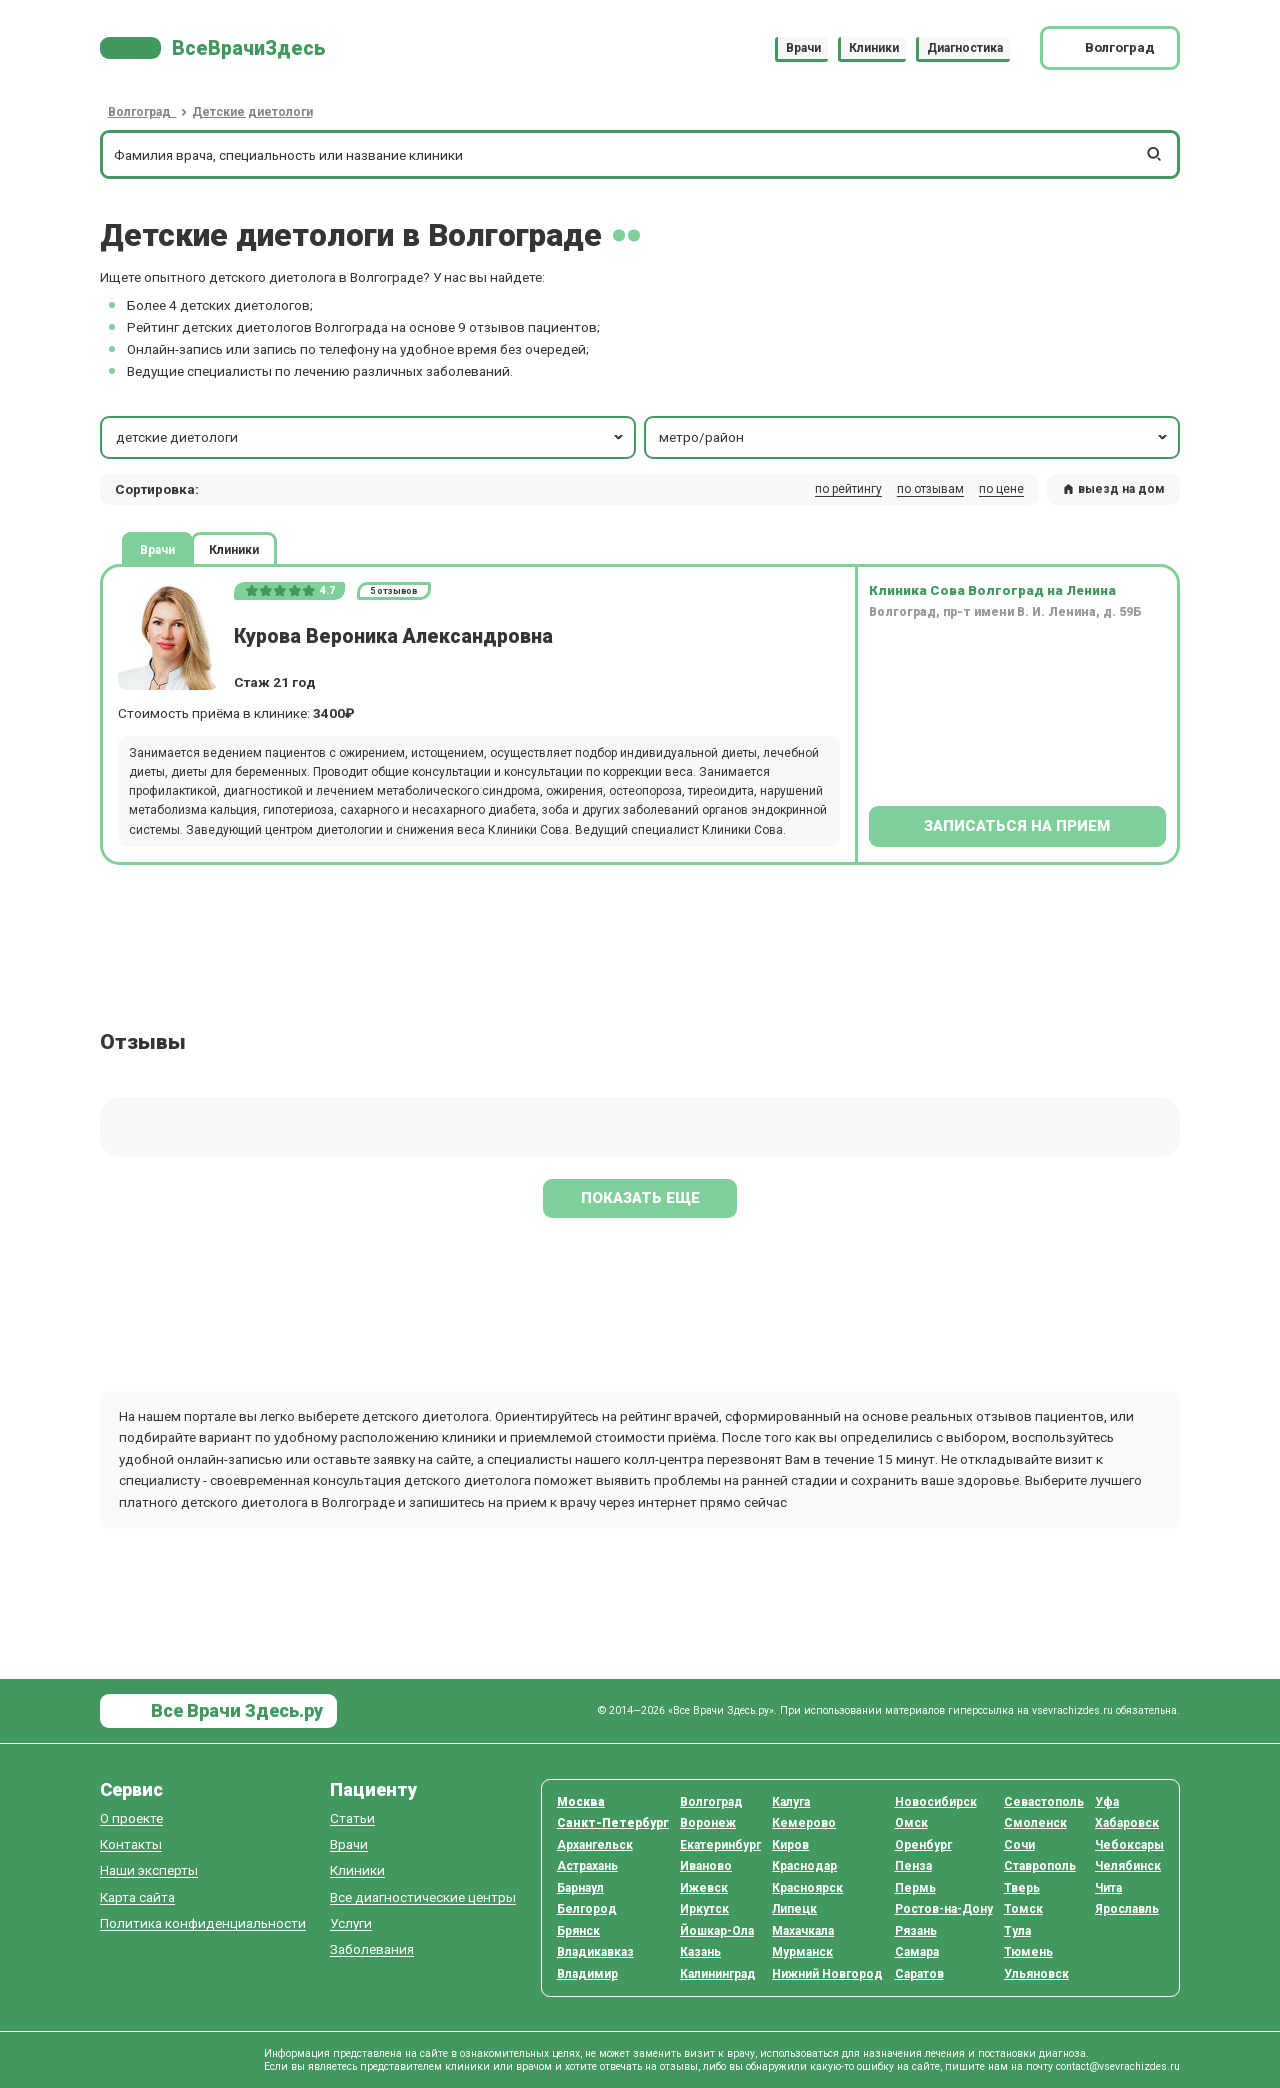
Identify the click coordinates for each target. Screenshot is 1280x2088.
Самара (917, 1952)
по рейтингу (848, 489)
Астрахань (587, 1866)
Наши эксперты (149, 1870)
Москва (581, 1802)
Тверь (1022, 1888)
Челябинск (1128, 1866)
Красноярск (807, 1888)
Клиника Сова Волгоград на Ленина (992, 590)
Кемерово (804, 1823)
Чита (1108, 1888)
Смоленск (1035, 1823)
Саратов (919, 1974)
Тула (1017, 1931)
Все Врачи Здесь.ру (235, 1710)
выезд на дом (1114, 489)
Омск (911, 1823)
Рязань (916, 1931)
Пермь (915, 1888)
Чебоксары (1129, 1845)
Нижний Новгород (827, 1974)
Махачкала (803, 1931)
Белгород (587, 1909)
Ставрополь (1040, 1866)
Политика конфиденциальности (203, 1923)
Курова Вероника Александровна (393, 636)
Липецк (794, 1909)
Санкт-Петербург (613, 1823)
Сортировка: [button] (157, 489)
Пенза (913, 1866)
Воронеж (708, 1823)
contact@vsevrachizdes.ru (1118, 2066)
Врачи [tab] (157, 549)
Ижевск (704, 1888)
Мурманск (802, 1952)
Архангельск (595, 1845)
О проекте (131, 1818)
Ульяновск (1036, 1974)
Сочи (1019, 1845)
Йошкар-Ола (717, 1931)
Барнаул (580, 1888)
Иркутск (704, 1909)
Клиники (874, 48)
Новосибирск (936, 1802)
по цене (1001, 489)
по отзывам (930, 489)
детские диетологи (371, 437)
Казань (700, 1952)
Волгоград (711, 1802)
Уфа (1107, 1802)
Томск (1023, 1909)
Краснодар (804, 1866)
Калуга (791, 1802)
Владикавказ (595, 1952)
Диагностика (965, 48)
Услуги (351, 1923)
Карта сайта (137, 1897)
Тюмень (1028, 1952)
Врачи (803, 48)
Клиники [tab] (234, 549)
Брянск (578, 1931)
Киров (790, 1845)
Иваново (706, 1866)
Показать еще (640, 1198)
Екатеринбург (720, 1845)
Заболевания (372, 1949)
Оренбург (923, 1845)
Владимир (587, 1974)
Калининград (718, 1974)
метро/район (914, 437)
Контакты (131, 1844)
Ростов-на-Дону (944, 1909)
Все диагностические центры (423, 1897)
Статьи (352, 1818)
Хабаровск (1127, 1823)
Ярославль (1127, 1909)
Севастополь (1044, 1802)
